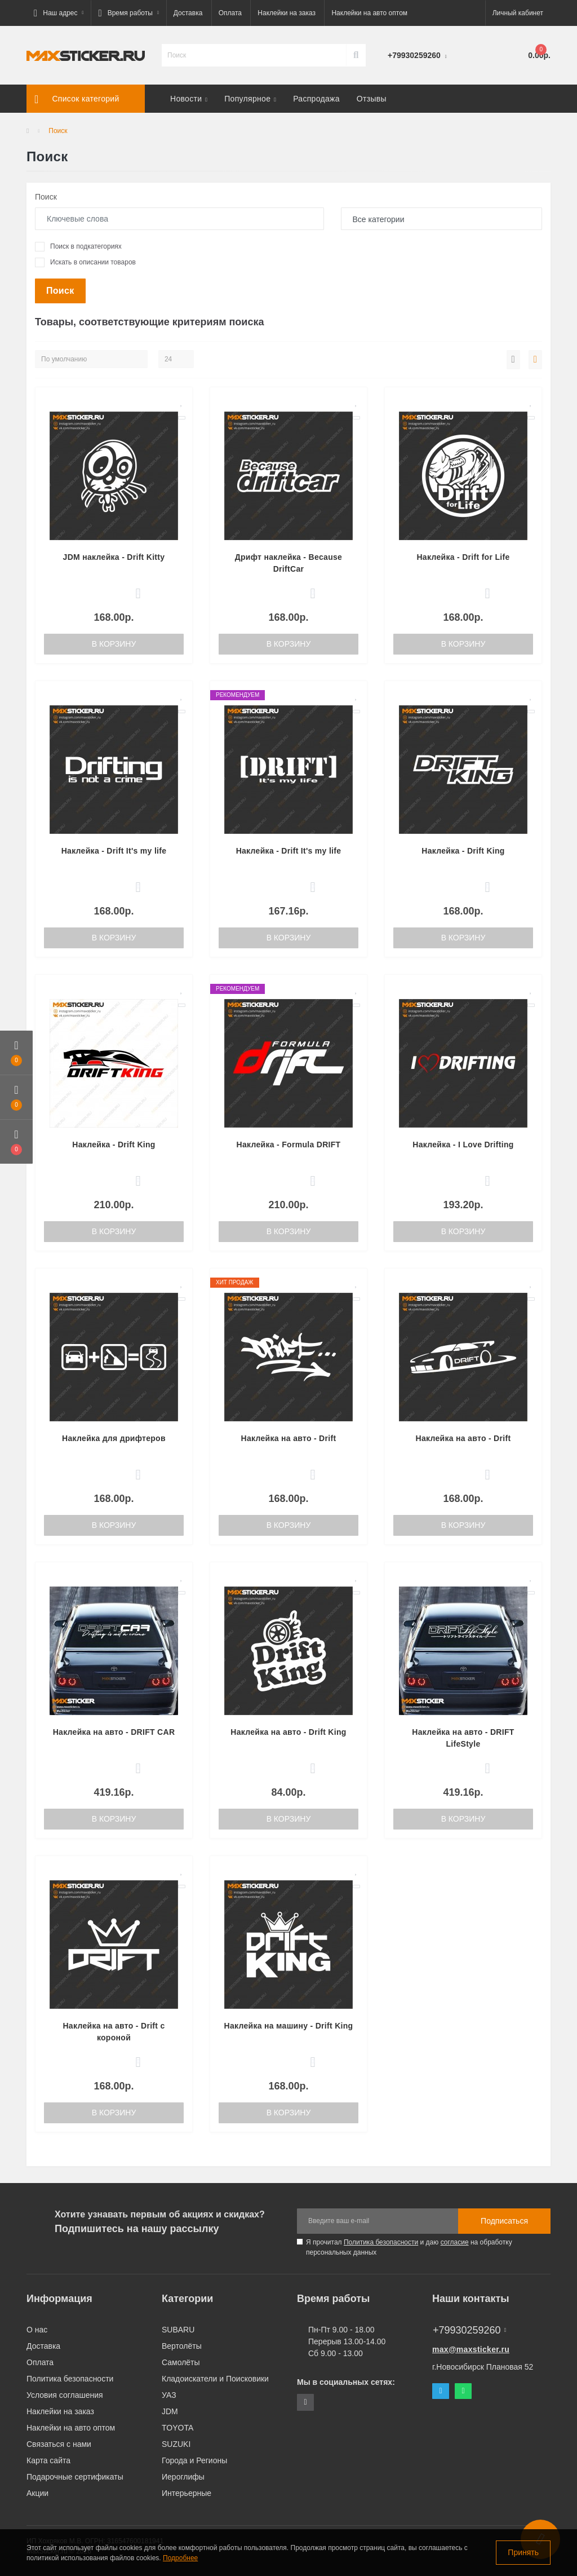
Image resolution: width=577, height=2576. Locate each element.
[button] (58, 13)
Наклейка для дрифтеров (114, 1438)
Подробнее (180, 2558)
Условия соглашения (64, 2395)
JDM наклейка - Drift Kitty (114, 557)
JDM (170, 2411)
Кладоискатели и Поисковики (215, 2378)
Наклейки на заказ (287, 13)
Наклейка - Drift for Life (462, 557)
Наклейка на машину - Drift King (288, 2025)
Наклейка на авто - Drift (288, 1438)
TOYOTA (177, 2427)
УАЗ (169, 2395)
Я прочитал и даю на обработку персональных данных (409, 2247)
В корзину (114, 643)
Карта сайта (48, 2460)
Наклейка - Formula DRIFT (289, 1144)
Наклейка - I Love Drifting (462, 1144)
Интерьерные (186, 2493)
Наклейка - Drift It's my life (114, 850)
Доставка (188, 13)
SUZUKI (176, 2444)
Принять (523, 2552)
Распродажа (316, 98)
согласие (455, 2242)
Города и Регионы (194, 2460)
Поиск (46, 196)
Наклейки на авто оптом (369, 13)
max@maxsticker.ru (470, 2349)
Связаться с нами (58, 2444)
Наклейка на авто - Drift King (288, 1732)
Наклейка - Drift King (462, 850)
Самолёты (181, 2362)
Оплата (230, 13)
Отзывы (372, 98)
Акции (37, 2493)
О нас (36, 2329)
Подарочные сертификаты (74, 2476)
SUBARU (178, 2329)
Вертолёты (182, 2345)
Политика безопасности (381, 2242)
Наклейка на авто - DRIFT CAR (114, 1732)
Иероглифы (183, 2476)
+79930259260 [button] (469, 2330)
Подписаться (504, 2220)
